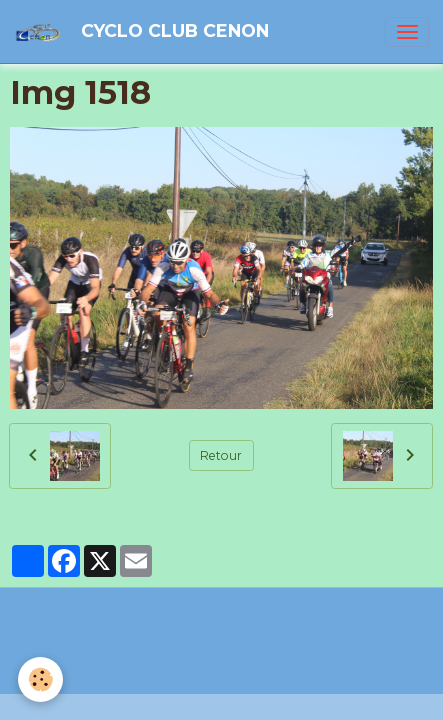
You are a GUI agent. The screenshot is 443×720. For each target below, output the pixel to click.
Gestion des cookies (221, 674)
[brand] (145, 31)
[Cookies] (40, 679)
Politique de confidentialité (222, 649)
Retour (221, 455)
